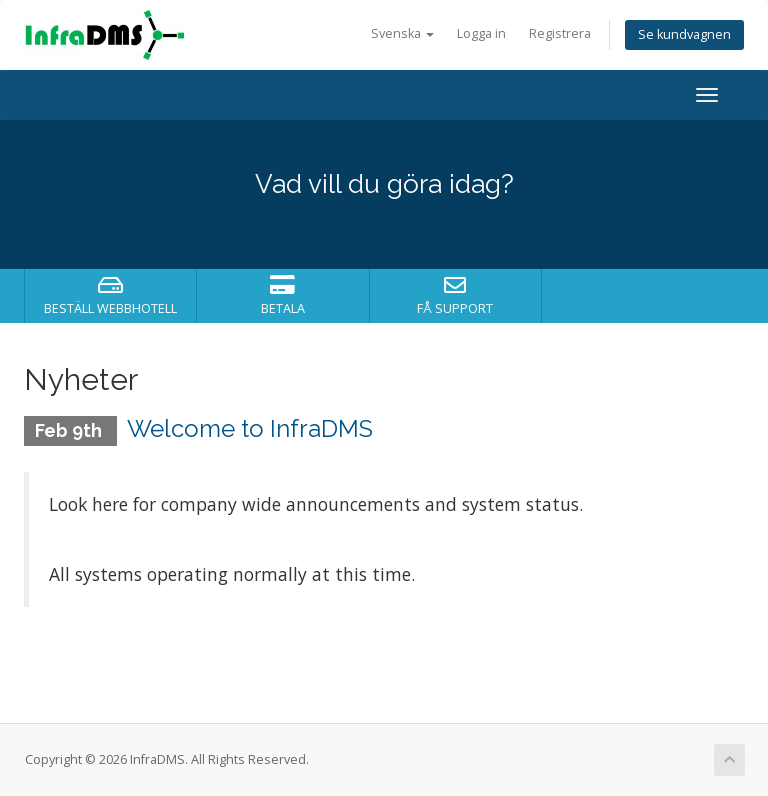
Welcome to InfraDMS (250, 428)
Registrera (560, 33)
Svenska (402, 33)
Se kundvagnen (684, 34)
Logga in (481, 33)
